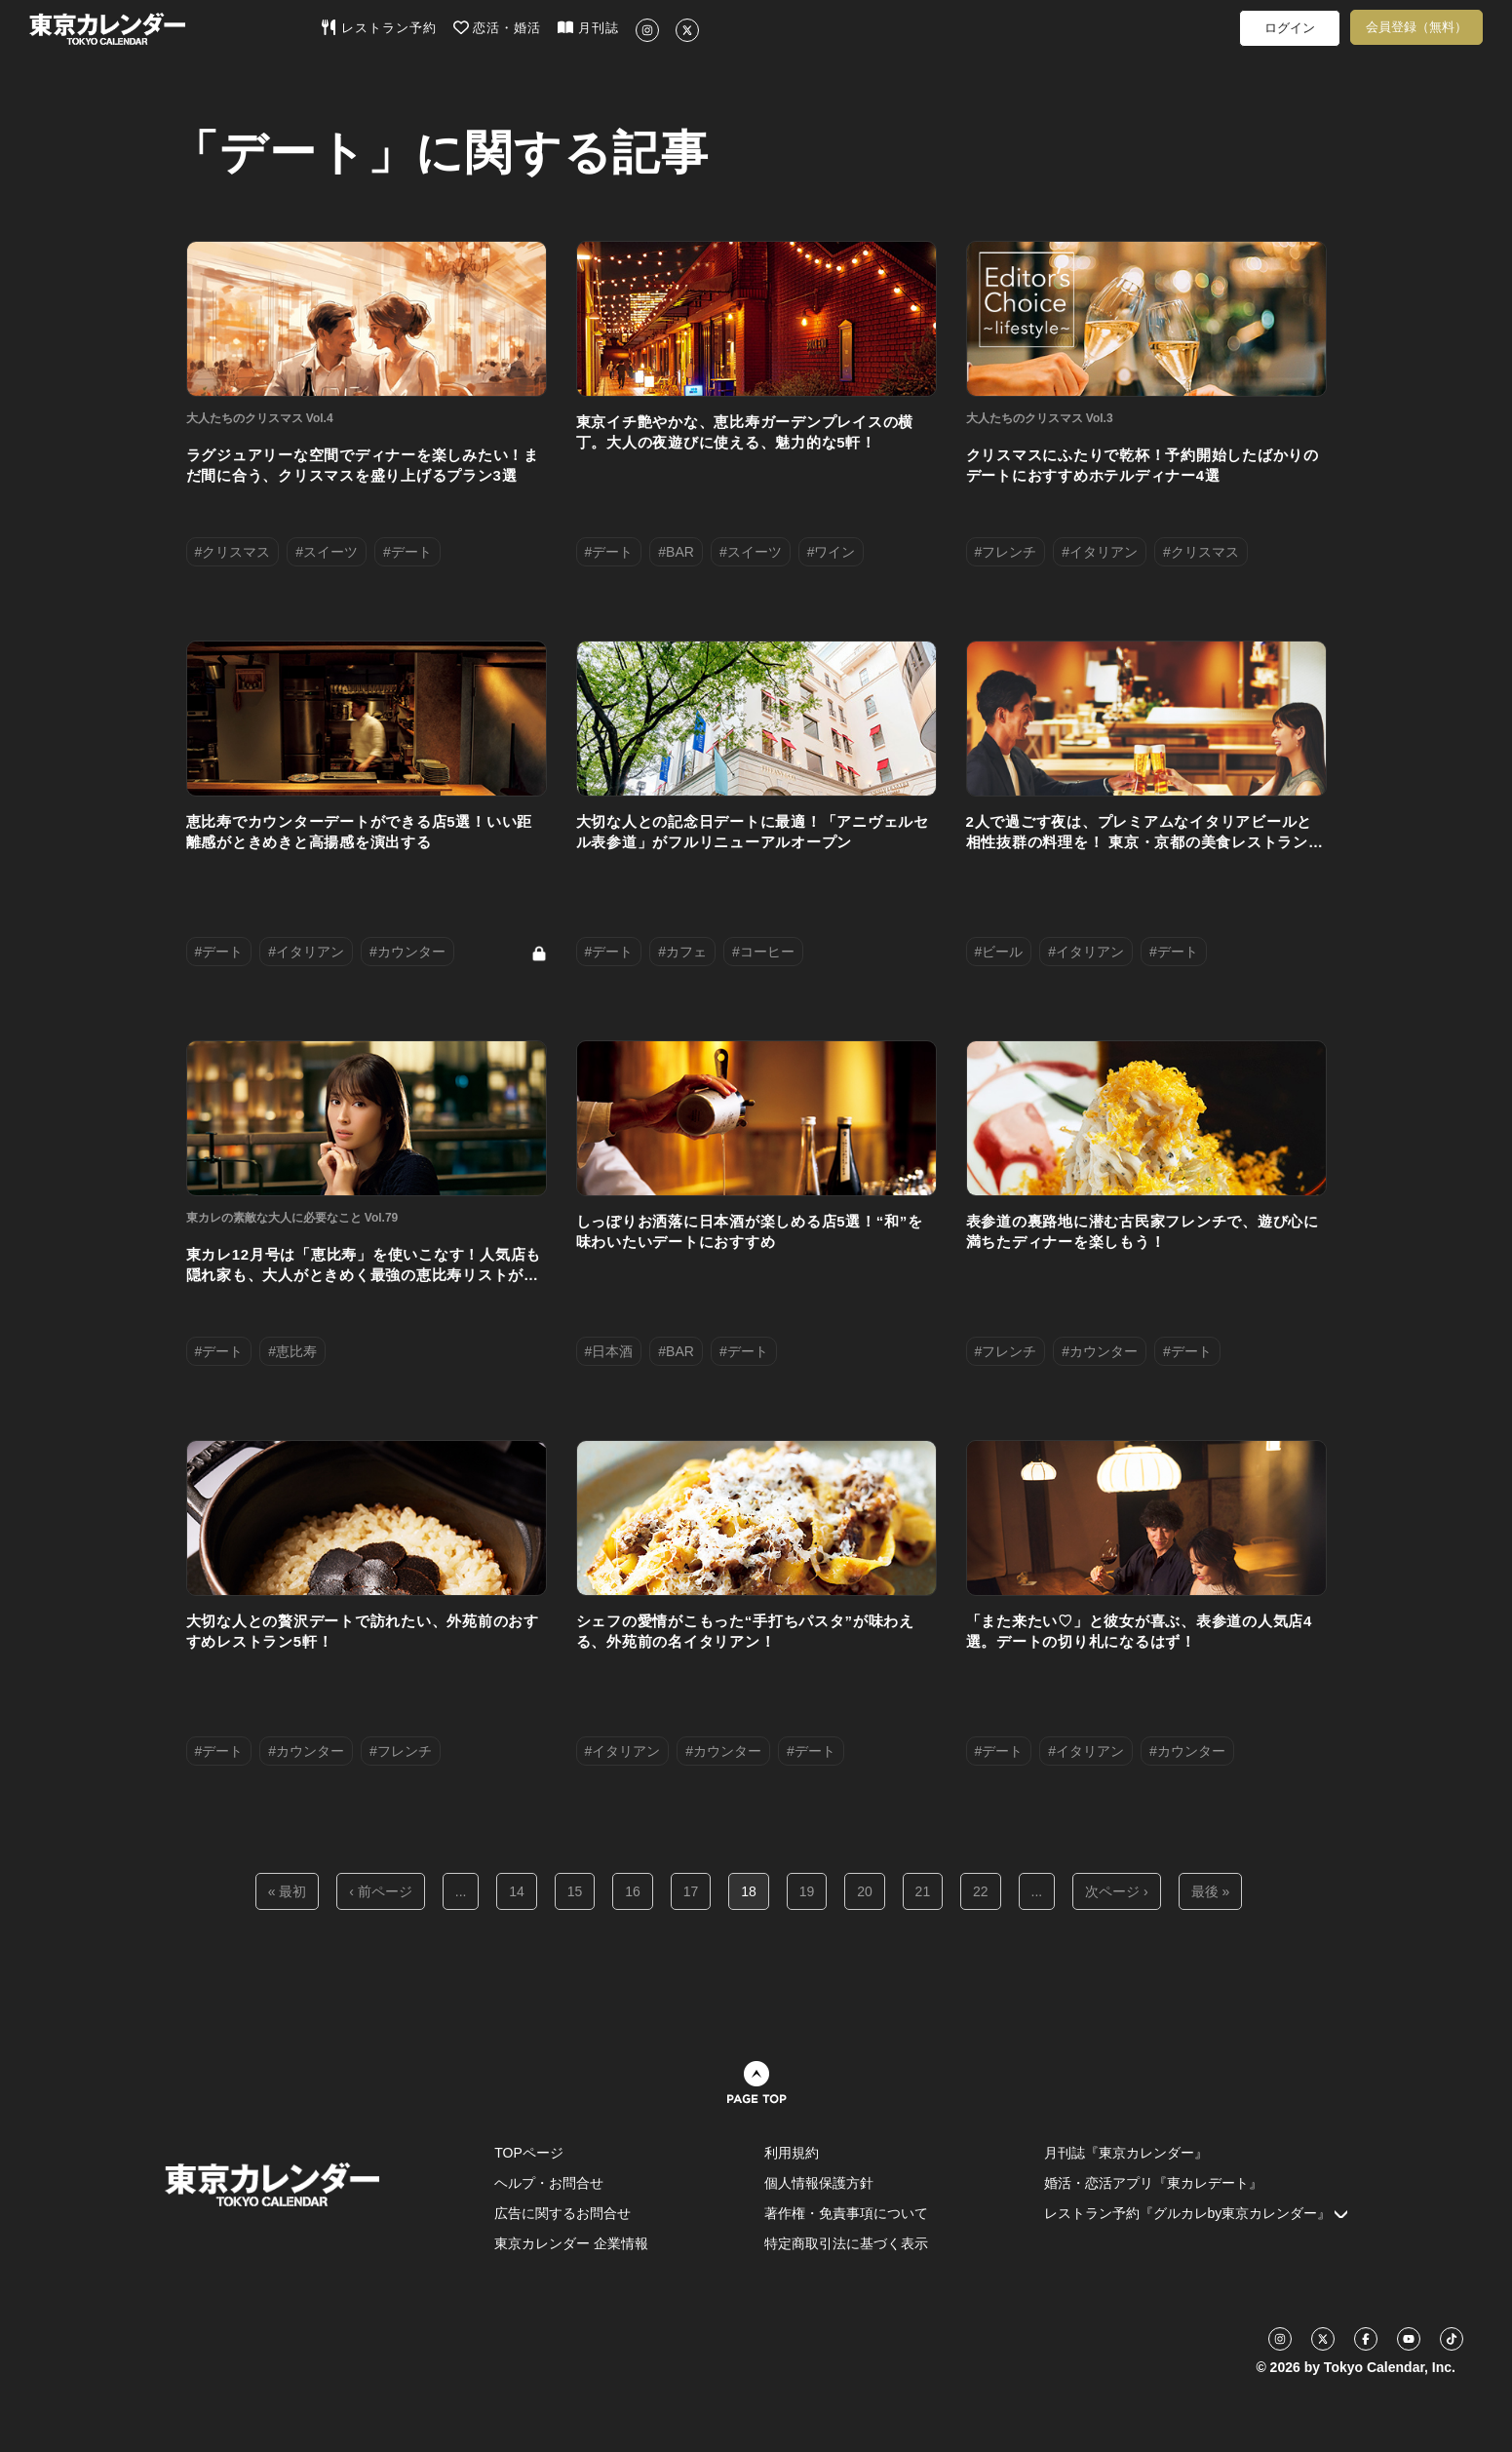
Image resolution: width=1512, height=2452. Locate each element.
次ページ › (1116, 1891)
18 (748, 1891)
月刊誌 (588, 27)
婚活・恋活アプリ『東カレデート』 (1153, 2183)
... (461, 1891)
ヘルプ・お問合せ (548, 2183)
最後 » (1210, 1891)
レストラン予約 (379, 27)
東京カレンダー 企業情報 (571, 2243)
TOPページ (528, 2153)
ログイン (1289, 27)
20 (864, 1891)
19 (807, 1891)
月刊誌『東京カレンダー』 (1126, 2153)
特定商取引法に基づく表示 (846, 2243)
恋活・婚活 (497, 27)
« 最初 (287, 1891)
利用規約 (791, 2153)
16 (632, 1891)
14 (516, 1891)
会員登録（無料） (1416, 26)
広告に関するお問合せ (562, 2213)
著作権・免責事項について (846, 2213)
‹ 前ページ (380, 1891)
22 (981, 1891)
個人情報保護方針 (818, 2183)
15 (575, 1891)
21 (923, 1891)
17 (691, 1891)
